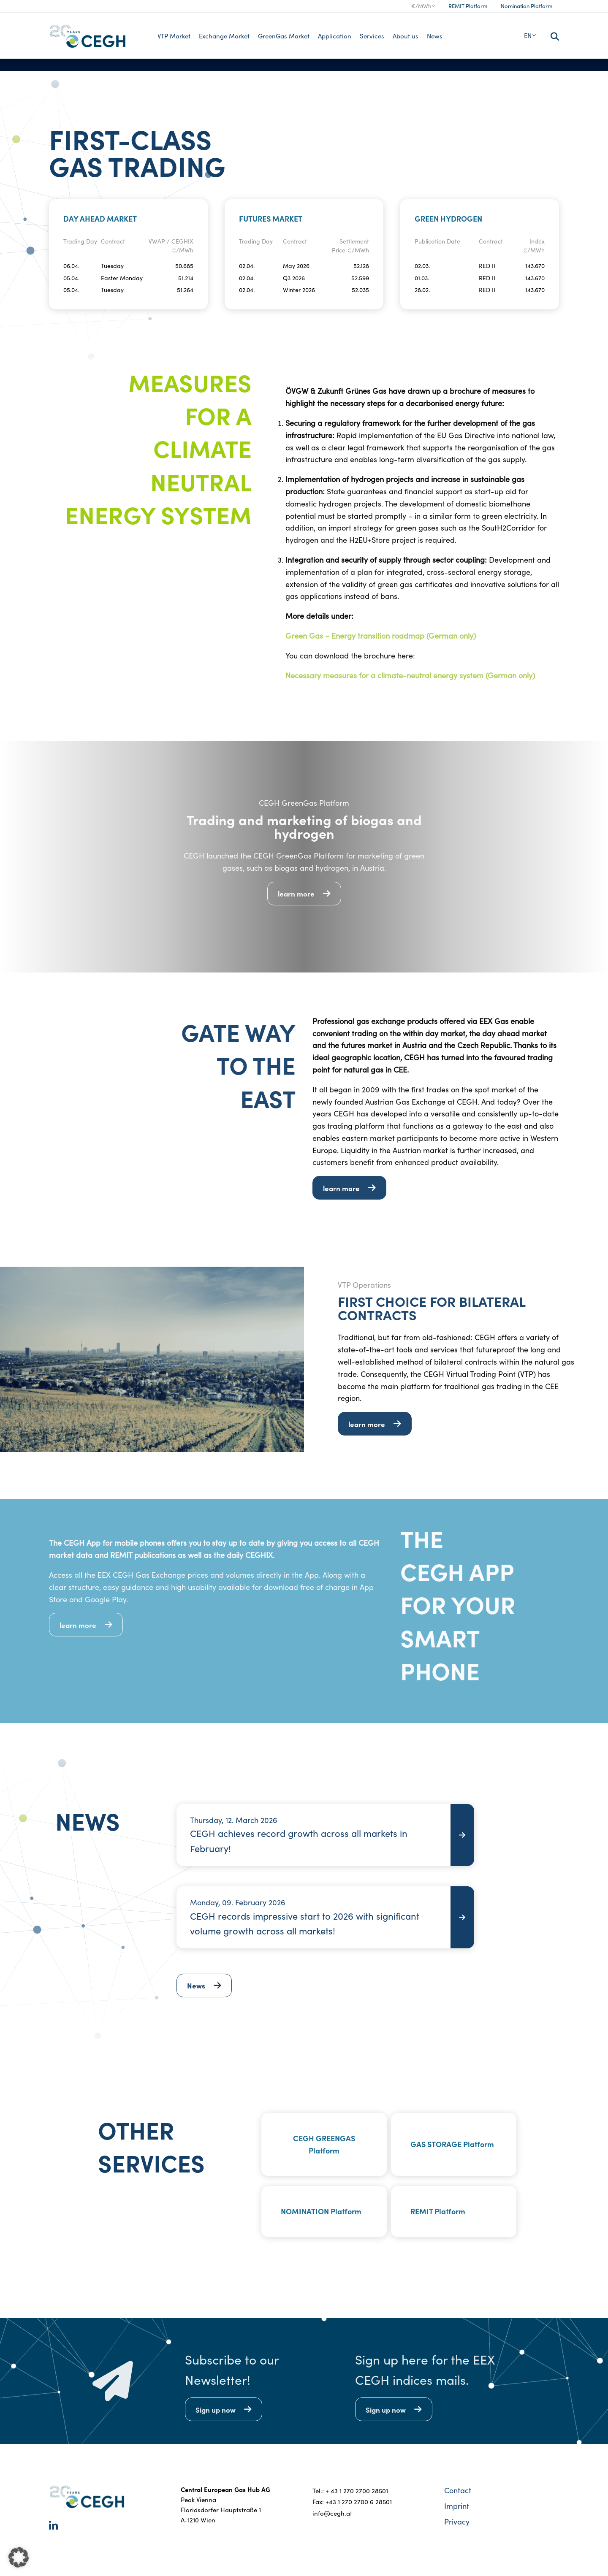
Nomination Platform (526, 6)
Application (334, 36)
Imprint (456, 2506)
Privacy (457, 2521)
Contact (457, 2490)
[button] (18, 2557)
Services (372, 36)
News (434, 36)
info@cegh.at (332, 2513)
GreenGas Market (283, 36)
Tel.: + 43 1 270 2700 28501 (350, 2491)
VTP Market (173, 36)
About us (405, 36)
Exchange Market (224, 36)
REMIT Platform (467, 6)
